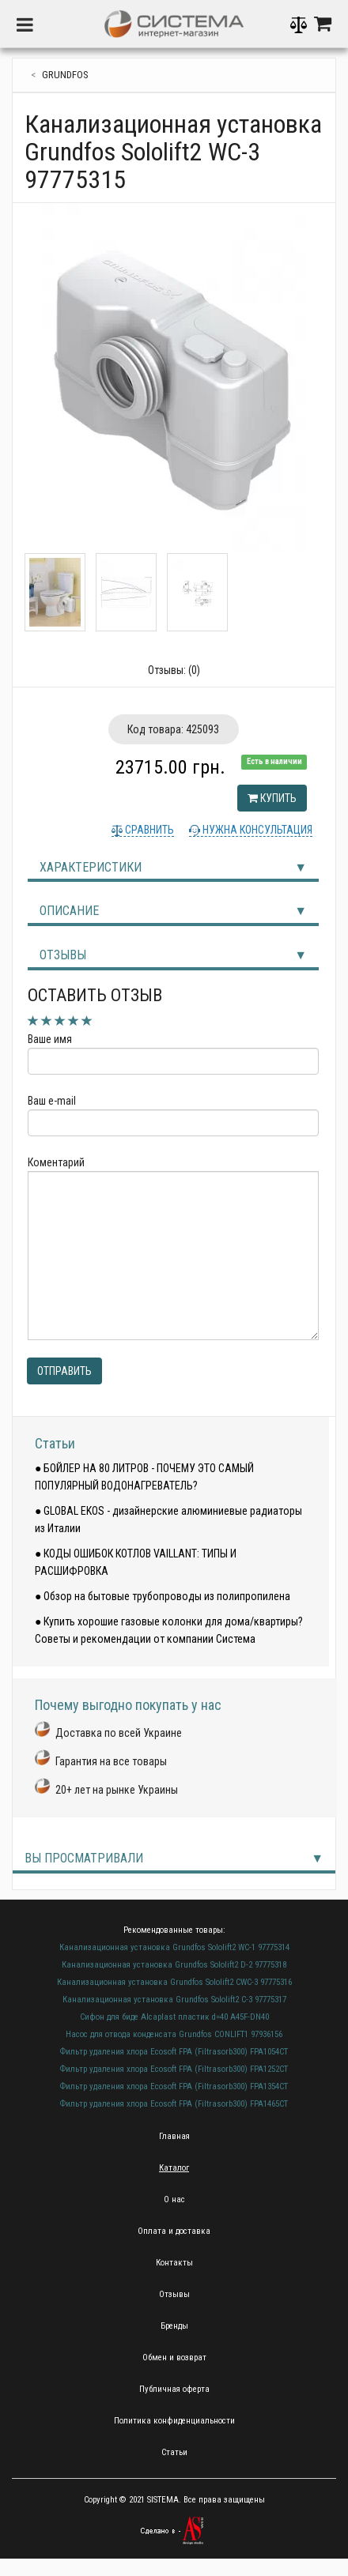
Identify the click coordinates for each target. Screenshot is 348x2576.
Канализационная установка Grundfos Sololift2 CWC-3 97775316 (174, 1982)
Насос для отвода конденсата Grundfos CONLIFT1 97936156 (174, 2034)
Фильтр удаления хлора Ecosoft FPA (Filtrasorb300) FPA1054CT (174, 2052)
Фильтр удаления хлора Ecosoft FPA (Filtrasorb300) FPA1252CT (174, 2069)
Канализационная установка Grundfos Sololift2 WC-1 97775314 (174, 1947)
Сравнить (148, 829)
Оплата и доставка (174, 2231)
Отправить (64, 1371)
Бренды (174, 2326)
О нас (174, 2199)
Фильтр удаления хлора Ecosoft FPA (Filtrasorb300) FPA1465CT (174, 2104)
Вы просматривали (84, 1858)
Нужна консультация (256, 829)
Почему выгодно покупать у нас (128, 1705)
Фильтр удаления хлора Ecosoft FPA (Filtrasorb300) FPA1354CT (174, 2086)
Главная (174, 2136)
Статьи (55, 1443)
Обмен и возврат (174, 2357)
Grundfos (65, 75)
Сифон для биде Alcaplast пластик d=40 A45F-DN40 (174, 2017)
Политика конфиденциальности (174, 2421)
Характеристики (91, 867)
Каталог (174, 2168)
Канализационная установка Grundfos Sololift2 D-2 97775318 (174, 1965)
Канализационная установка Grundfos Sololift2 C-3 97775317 (174, 1999)
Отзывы (63, 954)
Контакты (174, 2263)
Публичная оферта (174, 2389)
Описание (69, 910)
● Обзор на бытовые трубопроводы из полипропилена (162, 1596)
